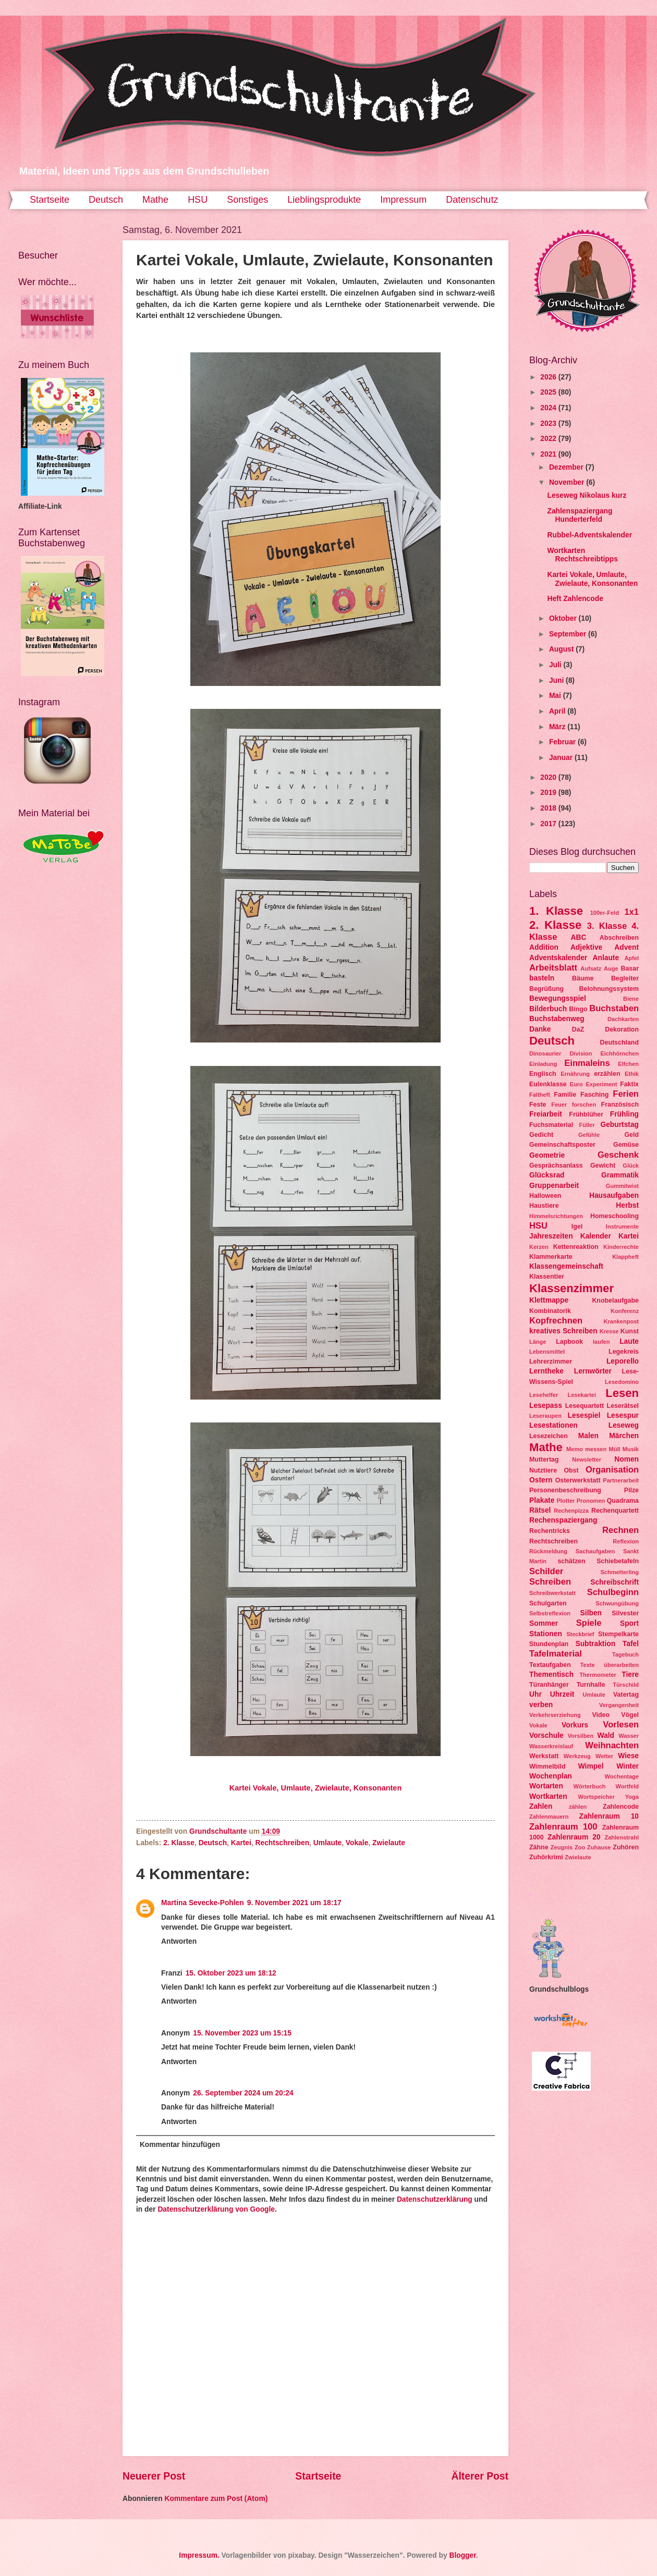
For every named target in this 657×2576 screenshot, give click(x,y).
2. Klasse (178, 1843)
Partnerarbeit (621, 1480)
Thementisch (551, 1674)
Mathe (155, 199)
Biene (631, 999)
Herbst (627, 1205)
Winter (627, 1766)
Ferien (626, 1094)
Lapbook (569, 1341)
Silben (591, 1613)
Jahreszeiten (551, 1236)
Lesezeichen (548, 1436)
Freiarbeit (545, 1114)
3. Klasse (607, 926)
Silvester (625, 1613)
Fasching (594, 1094)
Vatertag (626, 1694)
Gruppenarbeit (554, 1185)
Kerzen (539, 1247)
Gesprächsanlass (556, 1165)
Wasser (628, 1736)
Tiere (630, 1674)
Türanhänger (549, 1684)
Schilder (546, 1571)
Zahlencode (621, 1806)
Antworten (179, 1941)
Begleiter (625, 978)
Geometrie (547, 1155)
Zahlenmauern (548, 1816)
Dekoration (622, 1029)
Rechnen (620, 1530)
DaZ (578, 1029)
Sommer (543, 1623)
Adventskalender (558, 958)
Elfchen (628, 1064)
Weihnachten (612, 1745)
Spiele (589, 1623)
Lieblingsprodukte (324, 199)
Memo (574, 1449)
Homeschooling (614, 1216)
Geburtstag (619, 1124)
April (558, 711)
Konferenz (625, 1311)
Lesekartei (581, 1395)
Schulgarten (548, 1603)
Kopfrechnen (555, 1321)
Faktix (629, 1084)
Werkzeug (577, 1756)
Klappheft (625, 1257)
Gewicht (602, 1165)
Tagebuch (625, 1654)
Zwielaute (388, 1843)
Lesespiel (583, 1415)
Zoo (580, 1847)
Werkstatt (543, 1756)
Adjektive (586, 947)
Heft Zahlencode (575, 599)
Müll (614, 1449)
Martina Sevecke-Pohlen (202, 1903)
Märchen (624, 1436)
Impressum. (199, 2555)
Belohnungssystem (609, 988)
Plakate (541, 1500)
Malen (588, 1436)
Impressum (403, 199)
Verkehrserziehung (555, 1715)
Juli (556, 665)
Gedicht (541, 1134)
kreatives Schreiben (563, 1331)
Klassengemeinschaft (566, 1266)
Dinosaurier (545, 1053)
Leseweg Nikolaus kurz (586, 495)
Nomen (626, 1459)
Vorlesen (621, 1724)
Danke (540, 1029)
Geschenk (618, 1155)
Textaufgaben (550, 1665)
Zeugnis (562, 1847)
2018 (549, 808)
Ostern (540, 1480)
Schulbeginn (613, 1592)
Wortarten (546, 1786)
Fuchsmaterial (551, 1124)
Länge (537, 1342)
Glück (631, 1165)
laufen (601, 1342)
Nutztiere (543, 1470)
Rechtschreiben (283, 1843)
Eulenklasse (548, 1084)
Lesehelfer (543, 1395)
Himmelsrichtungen (556, 1216)
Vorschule (546, 1735)
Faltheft (539, 1094)
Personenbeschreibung (565, 1490)
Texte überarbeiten (609, 1665)
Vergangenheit (619, 1705)
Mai (556, 696)
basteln (541, 978)
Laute (629, 1341)
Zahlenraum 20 (574, 1837)
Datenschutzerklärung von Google (216, 2209)
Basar (629, 968)
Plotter (565, 1501)
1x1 (631, 912)
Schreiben (550, 1582)
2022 (549, 439)
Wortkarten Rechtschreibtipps (582, 555)
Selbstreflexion (549, 1613)
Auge (611, 968)
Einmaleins (587, 1063)
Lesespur (623, 1415)
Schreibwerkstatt (552, 1593)
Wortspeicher (596, 1797)
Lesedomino (622, 1382)
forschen (584, 1104)
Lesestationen (553, 1425)
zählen (578, 1807)
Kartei (241, 1843)
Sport (629, 1623)
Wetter (604, 1756)
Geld (631, 1134)
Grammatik (620, 1175)
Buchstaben (614, 1008)
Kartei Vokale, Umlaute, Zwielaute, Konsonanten (315, 1788)
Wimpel (591, 1766)
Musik (631, 1449)
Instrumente (622, 1226)
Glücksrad (546, 1175)
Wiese (628, 1756)
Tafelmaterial (555, 1654)
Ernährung (575, 1074)
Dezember (567, 467)
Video (601, 1715)
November (567, 482)
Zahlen (540, 1806)
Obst (571, 1470)
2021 (549, 454)
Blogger (462, 2555)
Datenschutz (472, 199)
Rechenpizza (571, 1510)
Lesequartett (584, 1405)
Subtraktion (595, 1644)
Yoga (632, 1797)
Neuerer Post (154, 2476)
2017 (549, 824)
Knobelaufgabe (615, 1300)
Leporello (622, 1361)
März (558, 727)
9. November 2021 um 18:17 (294, 1903)
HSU (198, 199)
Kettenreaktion (576, 1246)
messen (595, 1449)
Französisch (620, 1104)
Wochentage (622, 1776)
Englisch (542, 1073)
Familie (565, 1094)
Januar (562, 758)
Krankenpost (621, 1321)
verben (541, 1705)
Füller (586, 1125)
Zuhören (626, 1847)
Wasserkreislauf (551, 1746)
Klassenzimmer (571, 1288)
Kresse (609, 1331)
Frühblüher (586, 1114)
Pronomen (591, 1501)
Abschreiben (619, 937)
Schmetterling (619, 1572)
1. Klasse (556, 910)
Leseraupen (545, 1416)
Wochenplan (550, 1776)
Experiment (601, 1084)
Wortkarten (548, 1796)
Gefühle (589, 1135)
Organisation (612, 1470)
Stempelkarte (618, 1634)
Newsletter (586, 1459)
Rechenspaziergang (563, 1520)
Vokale (357, 1843)
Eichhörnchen (619, 1053)
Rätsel (540, 1510)
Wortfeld (627, 1786)
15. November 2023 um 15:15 (242, 2033)
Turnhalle (591, 1684)
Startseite (49, 199)
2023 (549, 423)
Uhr (535, 1694)
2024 (549, 408)
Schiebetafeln (618, 1561)
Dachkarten (623, 1019)
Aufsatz (590, 968)
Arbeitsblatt (553, 968)
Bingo (578, 1009)
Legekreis (624, 1351)
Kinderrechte (621, 1247)
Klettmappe (548, 1300)
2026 (549, 377)
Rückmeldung (548, 1551)
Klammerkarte (551, 1256)
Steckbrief (580, 1634)
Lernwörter (593, 1371)
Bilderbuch (548, 1009)
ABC (579, 937)
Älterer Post (480, 2476)
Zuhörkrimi (546, 1857)
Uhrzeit (562, 1694)
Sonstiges (247, 199)
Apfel (631, 958)
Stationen (545, 1634)
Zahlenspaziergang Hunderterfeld (579, 515)
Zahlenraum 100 (563, 1827)
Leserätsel (623, 1405)
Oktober (564, 618)
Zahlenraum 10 (609, 1816)
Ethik (632, 1074)
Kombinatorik (550, 1311)
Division (580, 1053)
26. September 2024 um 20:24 (243, 2093)
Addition (543, 947)
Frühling (624, 1114)
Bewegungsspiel (557, 998)
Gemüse (626, 1144)
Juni (557, 680)
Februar (563, 742)
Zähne (539, 1847)
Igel (576, 1226)
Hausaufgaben (614, 1195)
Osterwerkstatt (578, 1480)
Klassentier (546, 1276)
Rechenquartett (615, 1510)
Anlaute (606, 958)
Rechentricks (549, 1531)
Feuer (559, 1104)
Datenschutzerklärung (434, 2199)
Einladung (543, 1064)
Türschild (626, 1685)
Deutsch (106, 199)
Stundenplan (548, 1644)
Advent (626, 947)
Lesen (622, 1393)
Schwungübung (617, 1603)
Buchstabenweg (557, 1019)
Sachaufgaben (595, 1551)
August (562, 649)
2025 (549, 392)
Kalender (595, 1236)
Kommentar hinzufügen (180, 2145)
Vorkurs (575, 1725)
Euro (576, 1084)
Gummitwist (622, 1186)
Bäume (582, 978)
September (568, 634)
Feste (537, 1104)
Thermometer (597, 1675)
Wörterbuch (590, 1786)
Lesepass (545, 1405)
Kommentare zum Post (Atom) (215, 2499)
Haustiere (544, 1205)
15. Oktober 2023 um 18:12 (231, 1973)
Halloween (545, 1195)
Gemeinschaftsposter (562, 1144)
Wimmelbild (547, 1766)
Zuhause (599, 1847)
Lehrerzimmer (550, 1361)
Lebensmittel (547, 1351)
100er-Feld (604, 913)
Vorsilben (580, 1736)
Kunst (629, 1331)
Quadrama (623, 1500)
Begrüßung (546, 988)
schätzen (571, 1561)
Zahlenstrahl (621, 1837)
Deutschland (619, 1042)
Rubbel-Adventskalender (589, 535)
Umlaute (327, 1843)
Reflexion (626, 1541)
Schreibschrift (614, 1582)
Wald (606, 1735)
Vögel (630, 1715)
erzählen (607, 1073)
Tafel (631, 1644)
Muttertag (544, 1459)
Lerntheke (546, 1371)
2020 (549, 777)
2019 (549, 792)
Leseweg (624, 1425)
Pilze (631, 1490)
